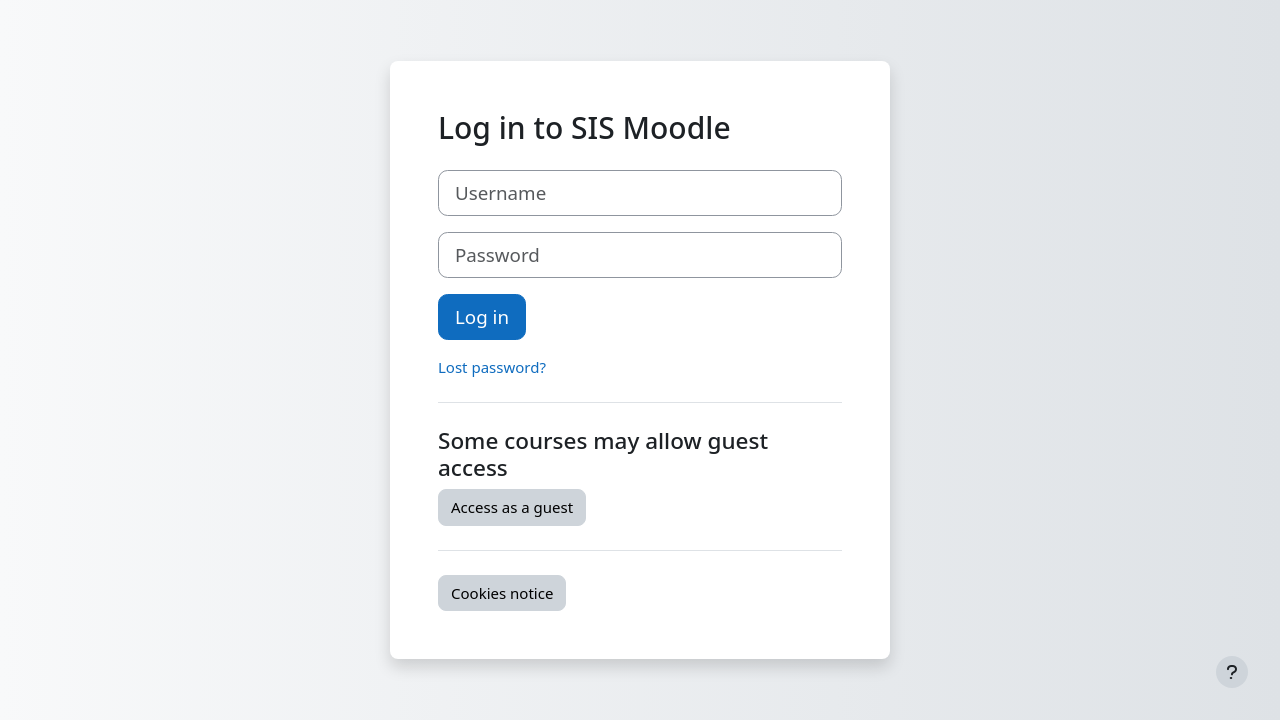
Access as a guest (512, 507)
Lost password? (492, 367)
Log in (482, 316)
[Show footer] (1232, 672)
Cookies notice (502, 593)
